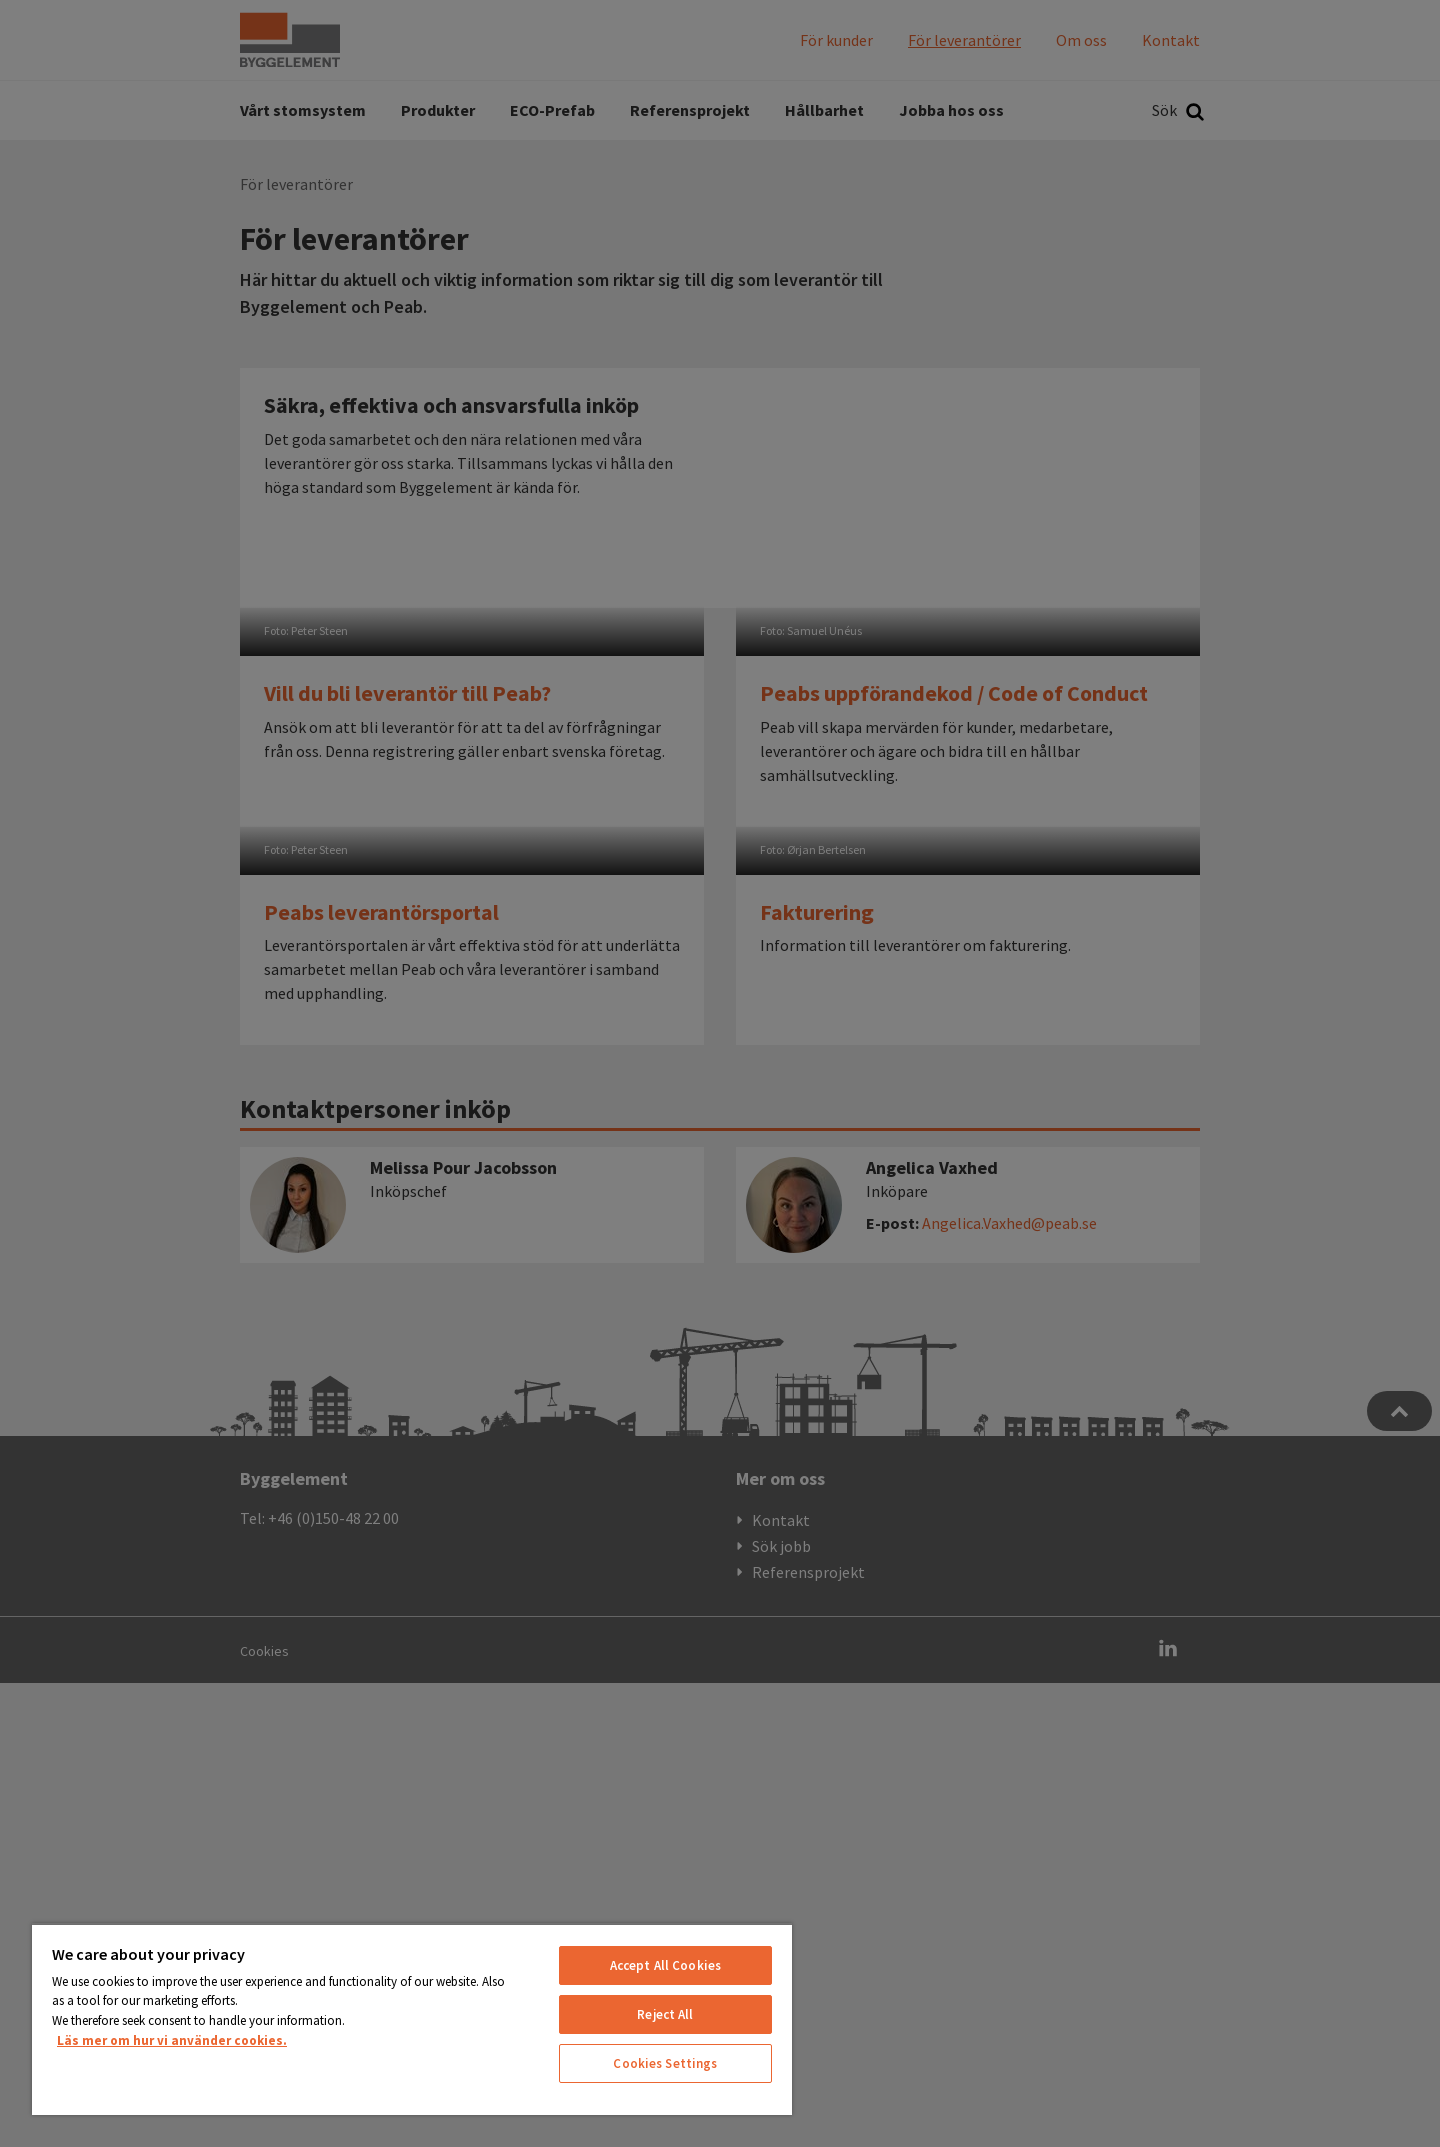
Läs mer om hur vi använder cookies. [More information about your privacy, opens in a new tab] (172, 2040)
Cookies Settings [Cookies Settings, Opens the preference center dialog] (665, 2063)
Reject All (665, 2014)
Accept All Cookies (665, 1965)
